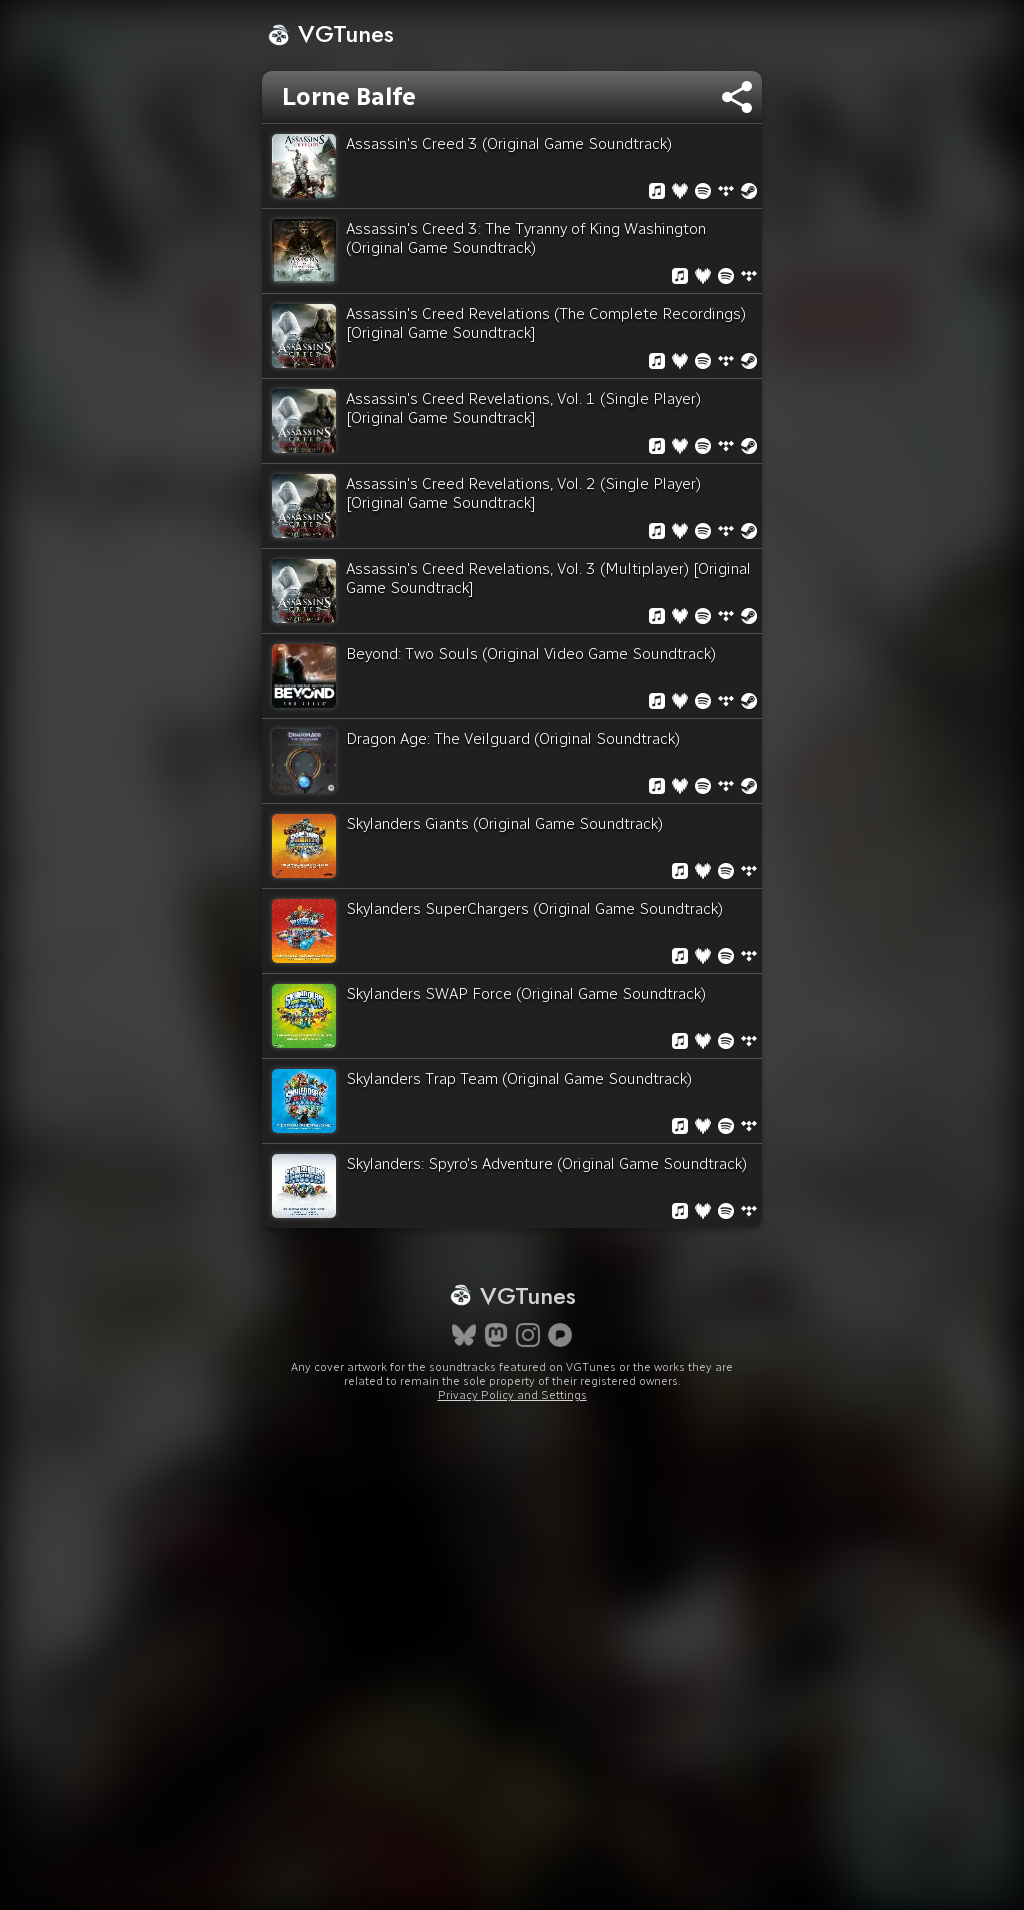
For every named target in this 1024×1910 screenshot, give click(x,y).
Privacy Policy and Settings (512, 1395)
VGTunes (330, 33)
